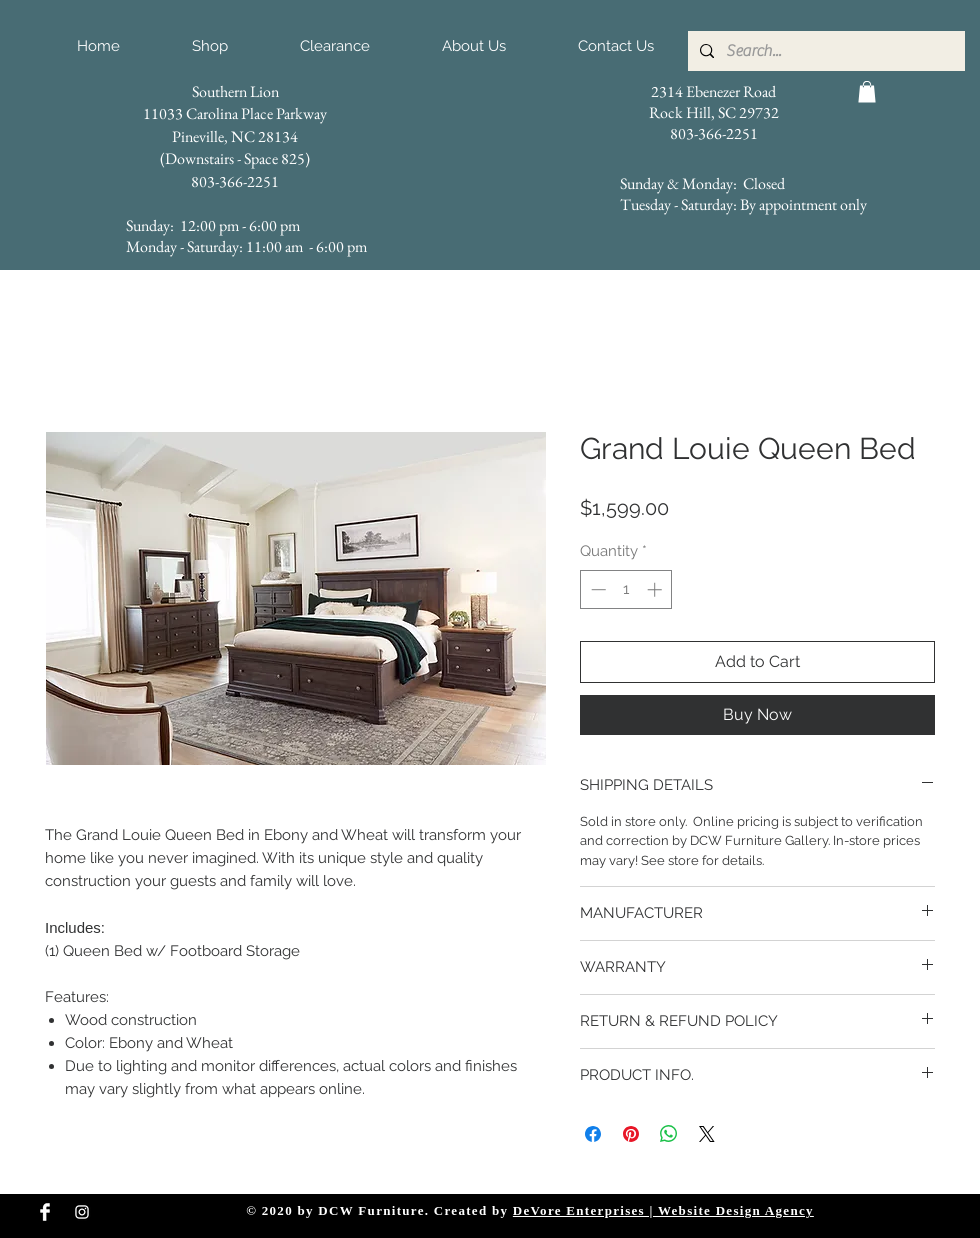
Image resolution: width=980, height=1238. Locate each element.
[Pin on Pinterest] (631, 1134)
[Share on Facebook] (593, 1134)
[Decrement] (596, 589)
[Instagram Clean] (82, 1212)
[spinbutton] (626, 589)
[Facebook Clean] (45, 1212)
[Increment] (656, 589)
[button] (867, 92)
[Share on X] (707, 1134)
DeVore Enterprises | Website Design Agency (663, 1210)
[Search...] (824, 51)
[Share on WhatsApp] (669, 1134)
